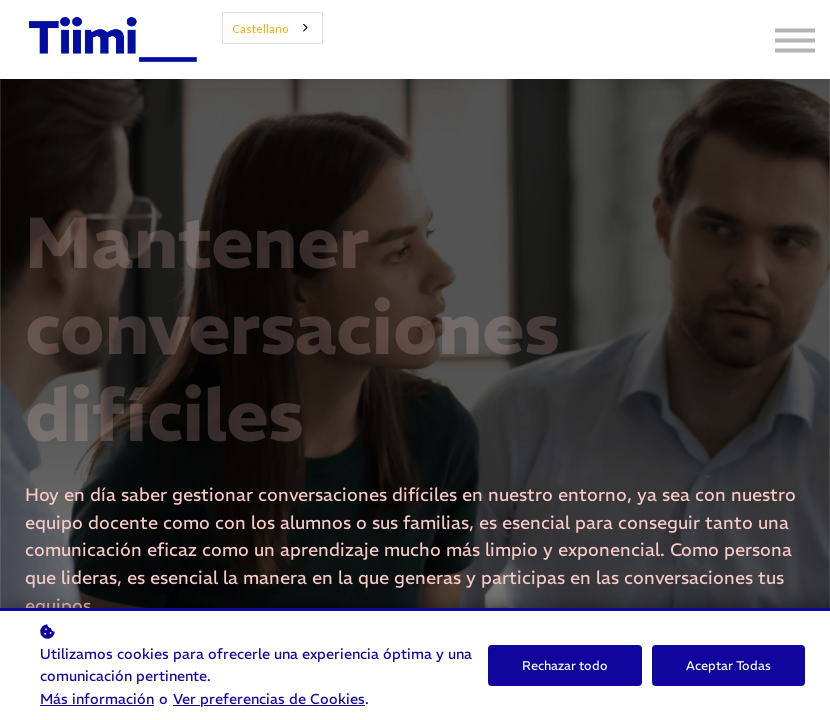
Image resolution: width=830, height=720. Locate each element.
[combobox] (272, 28)
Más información (97, 699)
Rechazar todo (565, 665)
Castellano (260, 28)
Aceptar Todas (728, 665)
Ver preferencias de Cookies (269, 699)
